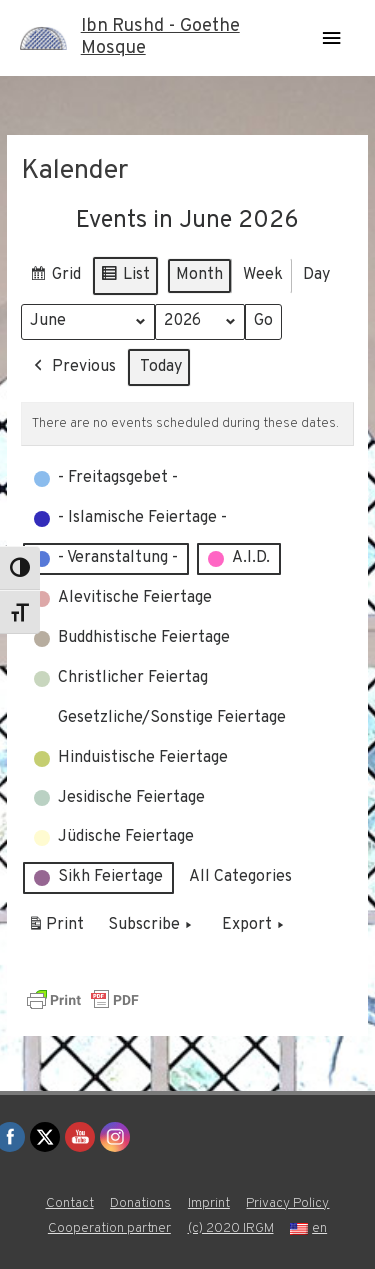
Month (199, 274)
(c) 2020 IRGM (231, 1228)
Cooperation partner (109, 1228)
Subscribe (152, 926)
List (125, 277)
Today (161, 366)
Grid (55, 277)
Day (316, 274)
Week (263, 274)
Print (55, 929)
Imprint (209, 1203)
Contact (70, 1203)
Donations (140, 1203)
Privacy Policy (287, 1203)
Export (255, 926)
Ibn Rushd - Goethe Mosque (160, 37)
